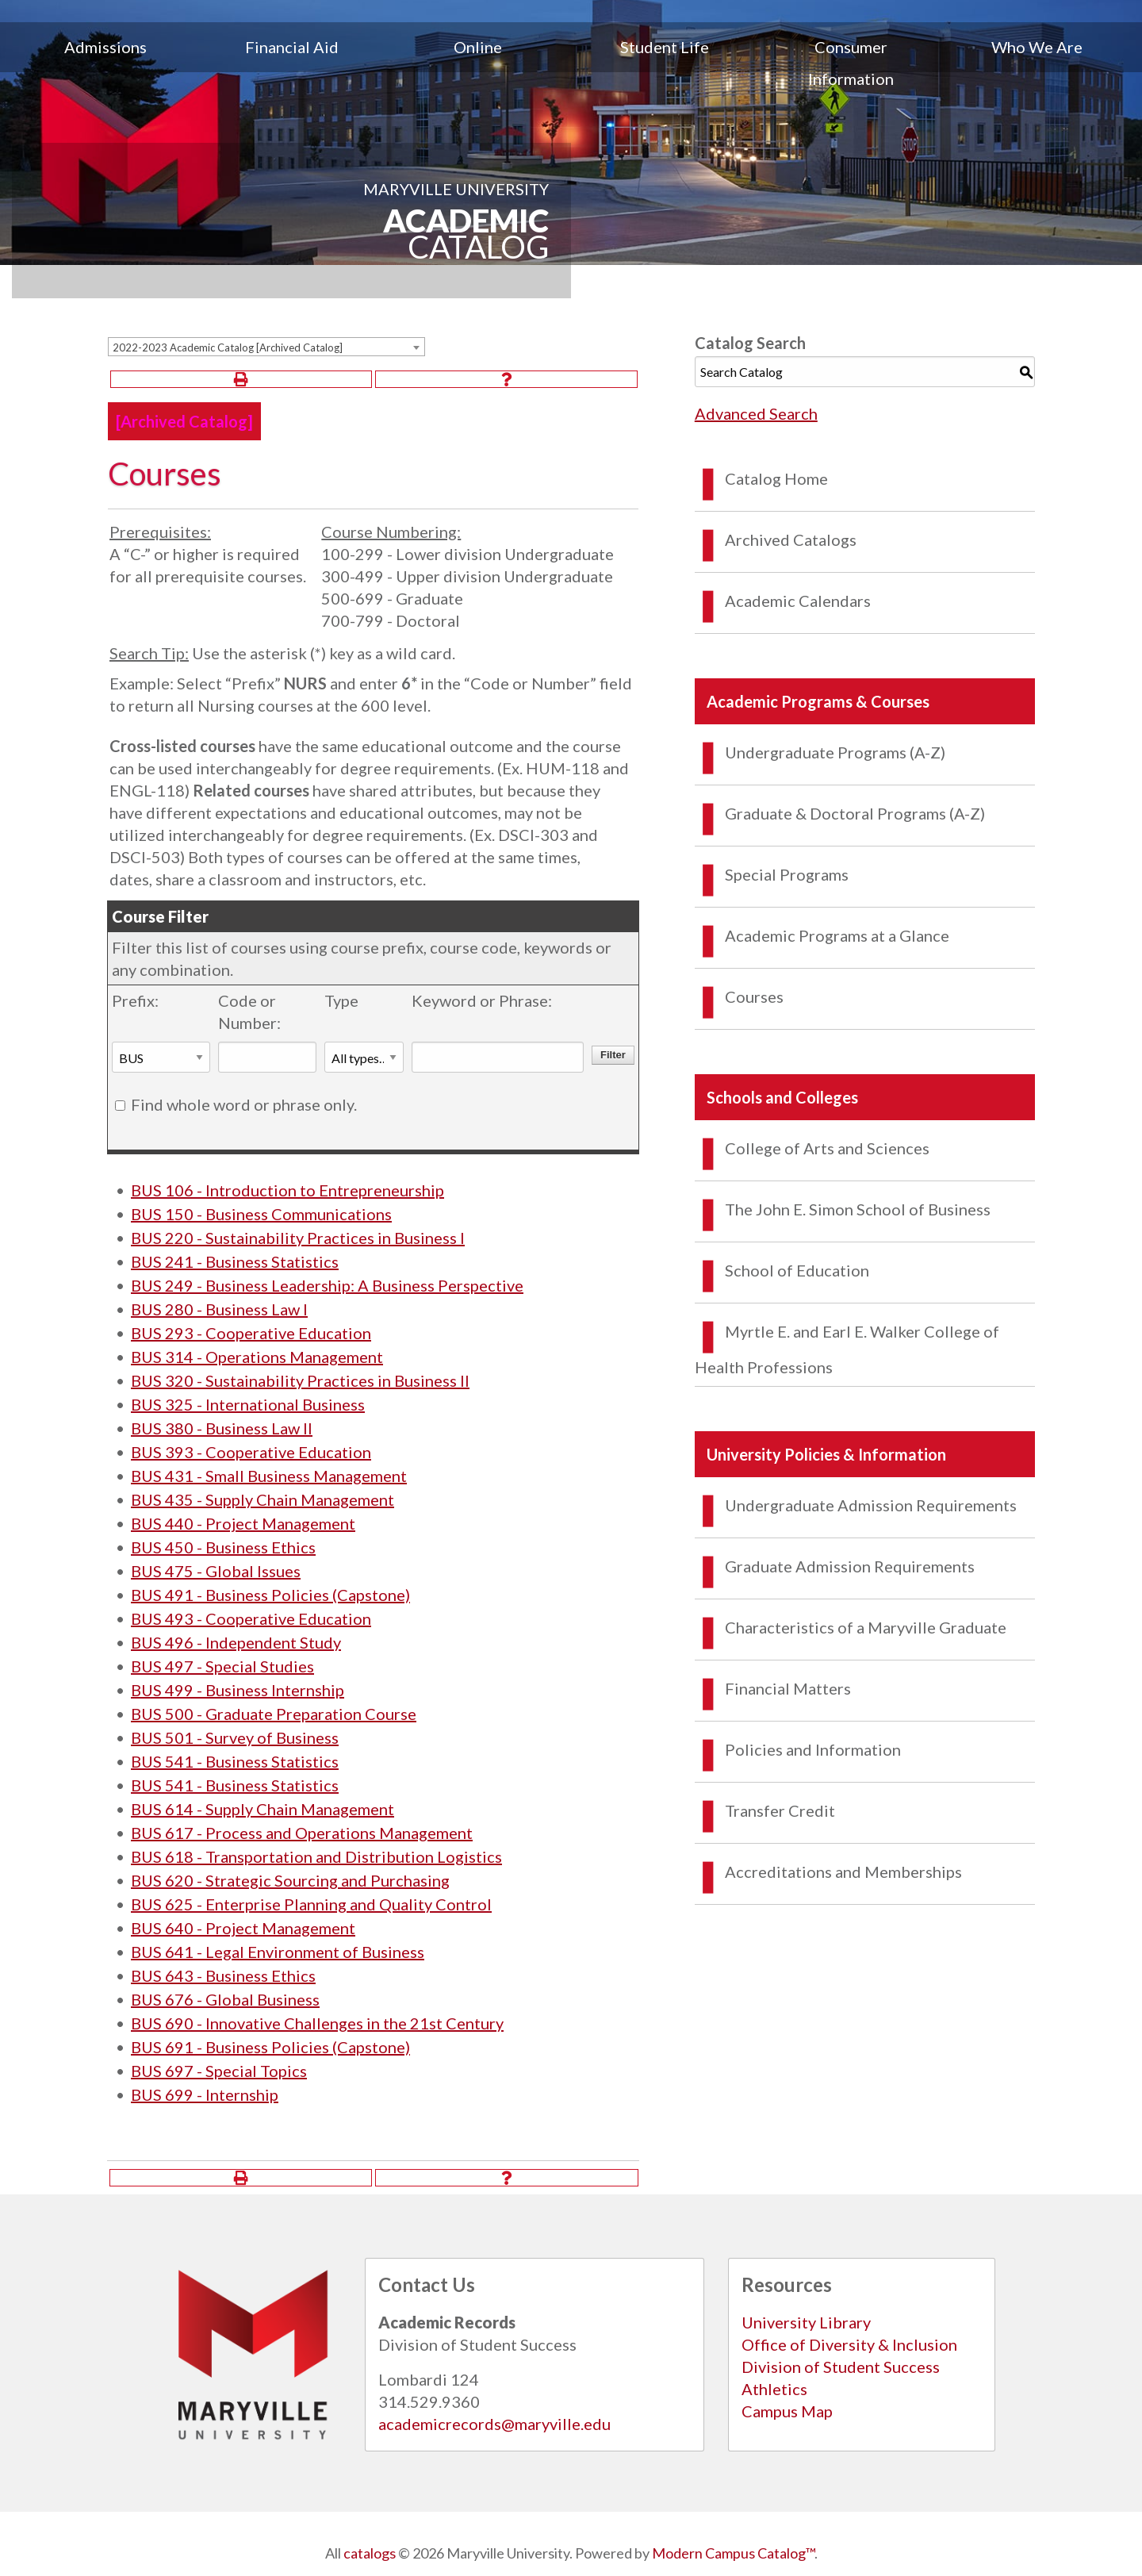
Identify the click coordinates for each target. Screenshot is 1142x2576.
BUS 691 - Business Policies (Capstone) (270, 2046)
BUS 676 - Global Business (225, 1999)
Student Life (664, 46)
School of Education (797, 1270)
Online (478, 46)
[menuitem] (105, 62)
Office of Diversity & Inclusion (849, 2344)
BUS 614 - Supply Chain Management (262, 1808)
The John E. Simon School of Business (858, 1209)
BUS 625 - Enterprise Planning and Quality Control (311, 1904)
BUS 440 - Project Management (243, 1523)
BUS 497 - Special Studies (222, 1666)
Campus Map (787, 2411)
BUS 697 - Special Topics (219, 2070)
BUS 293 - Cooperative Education (251, 1332)
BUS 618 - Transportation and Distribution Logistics (316, 1856)
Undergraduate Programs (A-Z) (835, 752)
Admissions (105, 46)
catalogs (369, 2553)
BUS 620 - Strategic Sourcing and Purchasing (290, 1880)
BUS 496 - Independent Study (236, 1642)
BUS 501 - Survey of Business (235, 1737)
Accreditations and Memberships (843, 1871)
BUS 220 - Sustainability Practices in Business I (298, 1237)
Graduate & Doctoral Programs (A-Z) (855, 813)
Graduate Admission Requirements (850, 1566)
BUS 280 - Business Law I (219, 1309)
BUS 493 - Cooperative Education (251, 1618)
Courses (754, 996)
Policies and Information (813, 1749)
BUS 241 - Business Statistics (235, 1261)
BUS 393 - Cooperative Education (251, 1451)
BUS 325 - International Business (248, 1404)
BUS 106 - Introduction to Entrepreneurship (287, 1190)
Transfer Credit (780, 1810)
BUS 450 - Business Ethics (223, 1547)
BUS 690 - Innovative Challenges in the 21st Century (317, 2023)
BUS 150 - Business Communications (261, 1213)
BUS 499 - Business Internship (237, 1689)
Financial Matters (788, 1688)
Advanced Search (756, 413)
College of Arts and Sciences (827, 1147)
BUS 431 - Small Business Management (269, 1475)
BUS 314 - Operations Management (257, 1356)
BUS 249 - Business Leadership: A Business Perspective (327, 1285)
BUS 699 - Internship (204, 2094)
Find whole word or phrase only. (244, 1104)
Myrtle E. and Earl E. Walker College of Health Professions (847, 1349)
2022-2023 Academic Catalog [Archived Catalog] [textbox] (228, 347)
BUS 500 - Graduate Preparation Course (273, 1713)
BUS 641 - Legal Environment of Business (277, 1951)
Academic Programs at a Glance (837, 935)
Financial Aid (292, 46)
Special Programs (787, 874)
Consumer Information (851, 62)
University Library (806, 2322)
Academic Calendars (798, 600)
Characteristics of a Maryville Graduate (865, 1627)
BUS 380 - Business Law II (221, 1428)
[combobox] (266, 346)
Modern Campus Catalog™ (733, 2553)
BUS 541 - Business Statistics (235, 1761)
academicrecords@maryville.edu (494, 2423)
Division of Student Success (841, 2366)
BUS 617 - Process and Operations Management (302, 1832)
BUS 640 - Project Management (243, 1927)
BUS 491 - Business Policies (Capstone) (270, 1594)
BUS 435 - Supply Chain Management (262, 1499)
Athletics (774, 2388)
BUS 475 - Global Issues (216, 1570)
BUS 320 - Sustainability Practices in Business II (300, 1380)
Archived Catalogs (790, 539)
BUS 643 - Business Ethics (223, 1975)
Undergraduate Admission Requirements (871, 1505)
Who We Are (1037, 46)
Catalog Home (776, 478)
